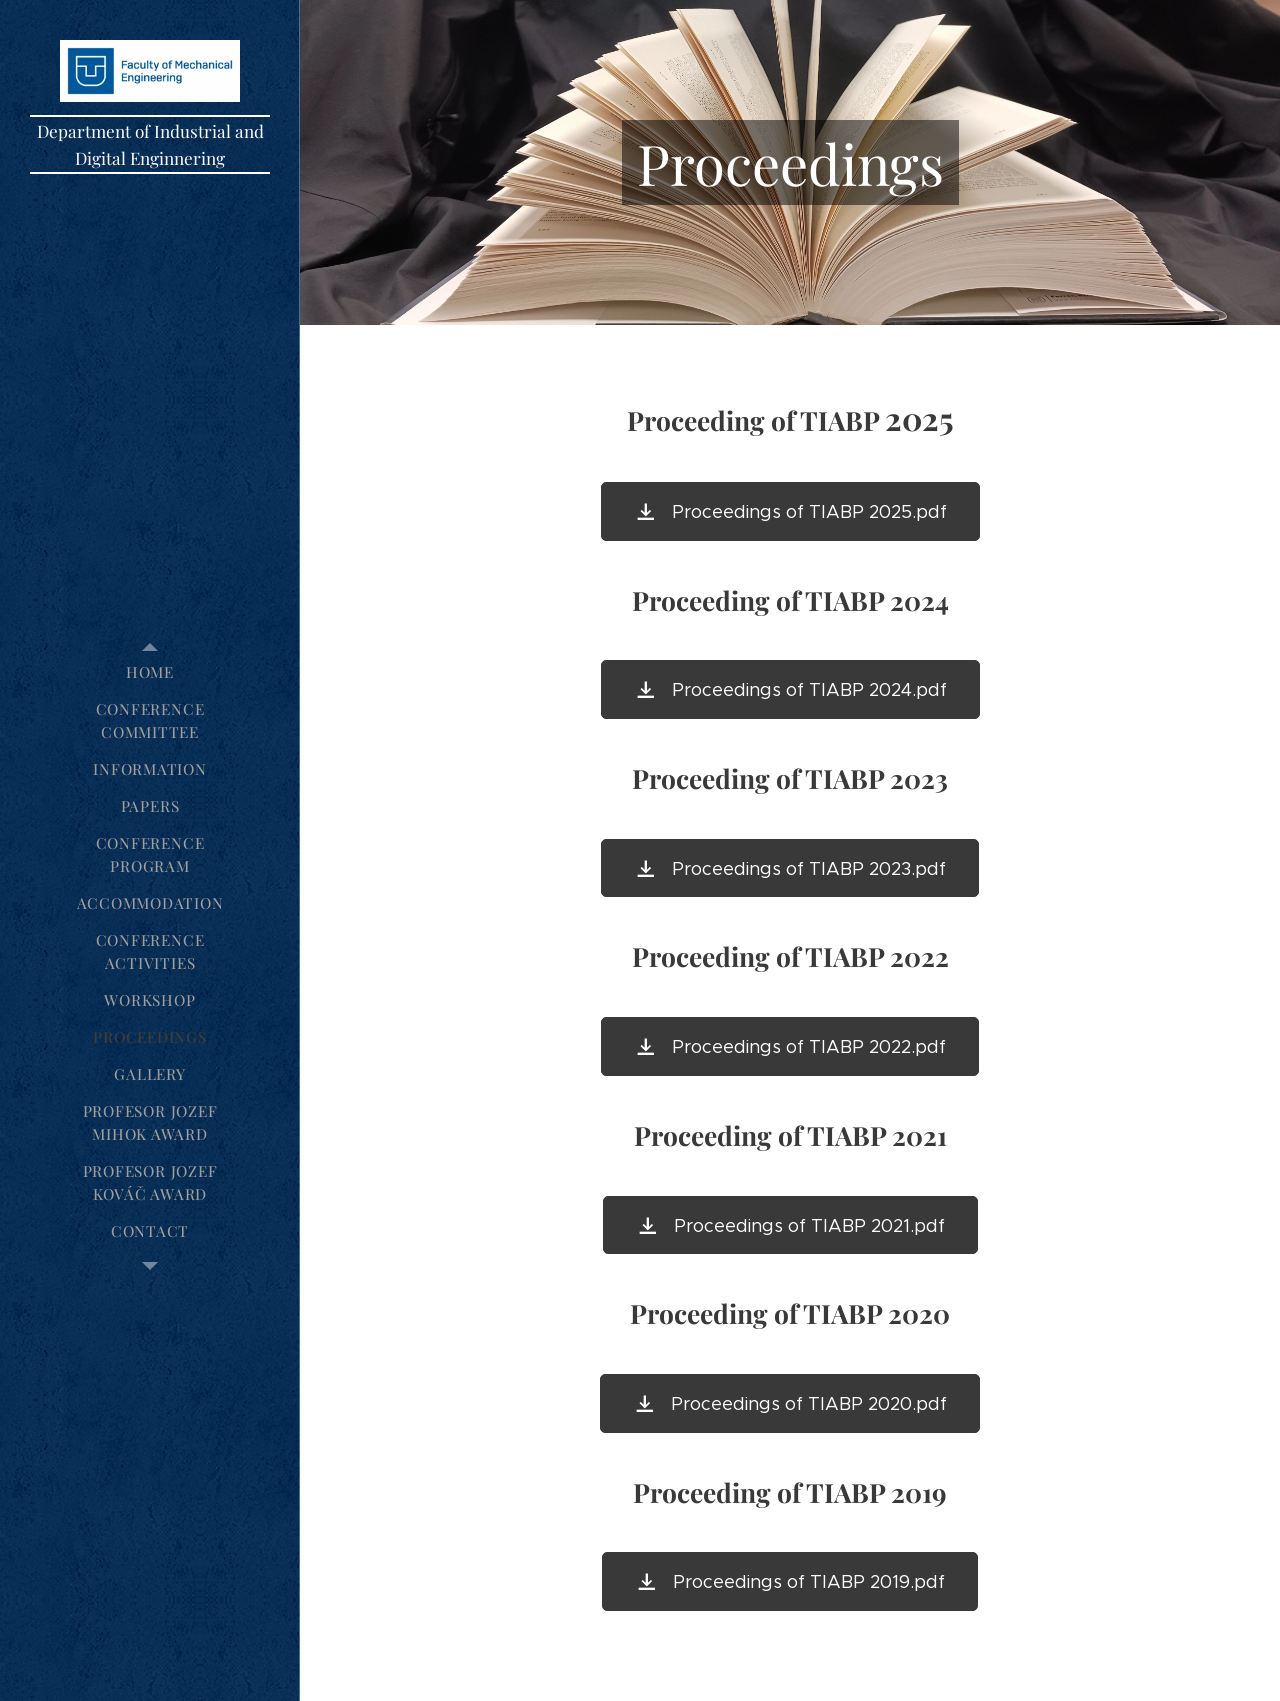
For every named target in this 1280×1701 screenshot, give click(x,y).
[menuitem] (150, 672)
